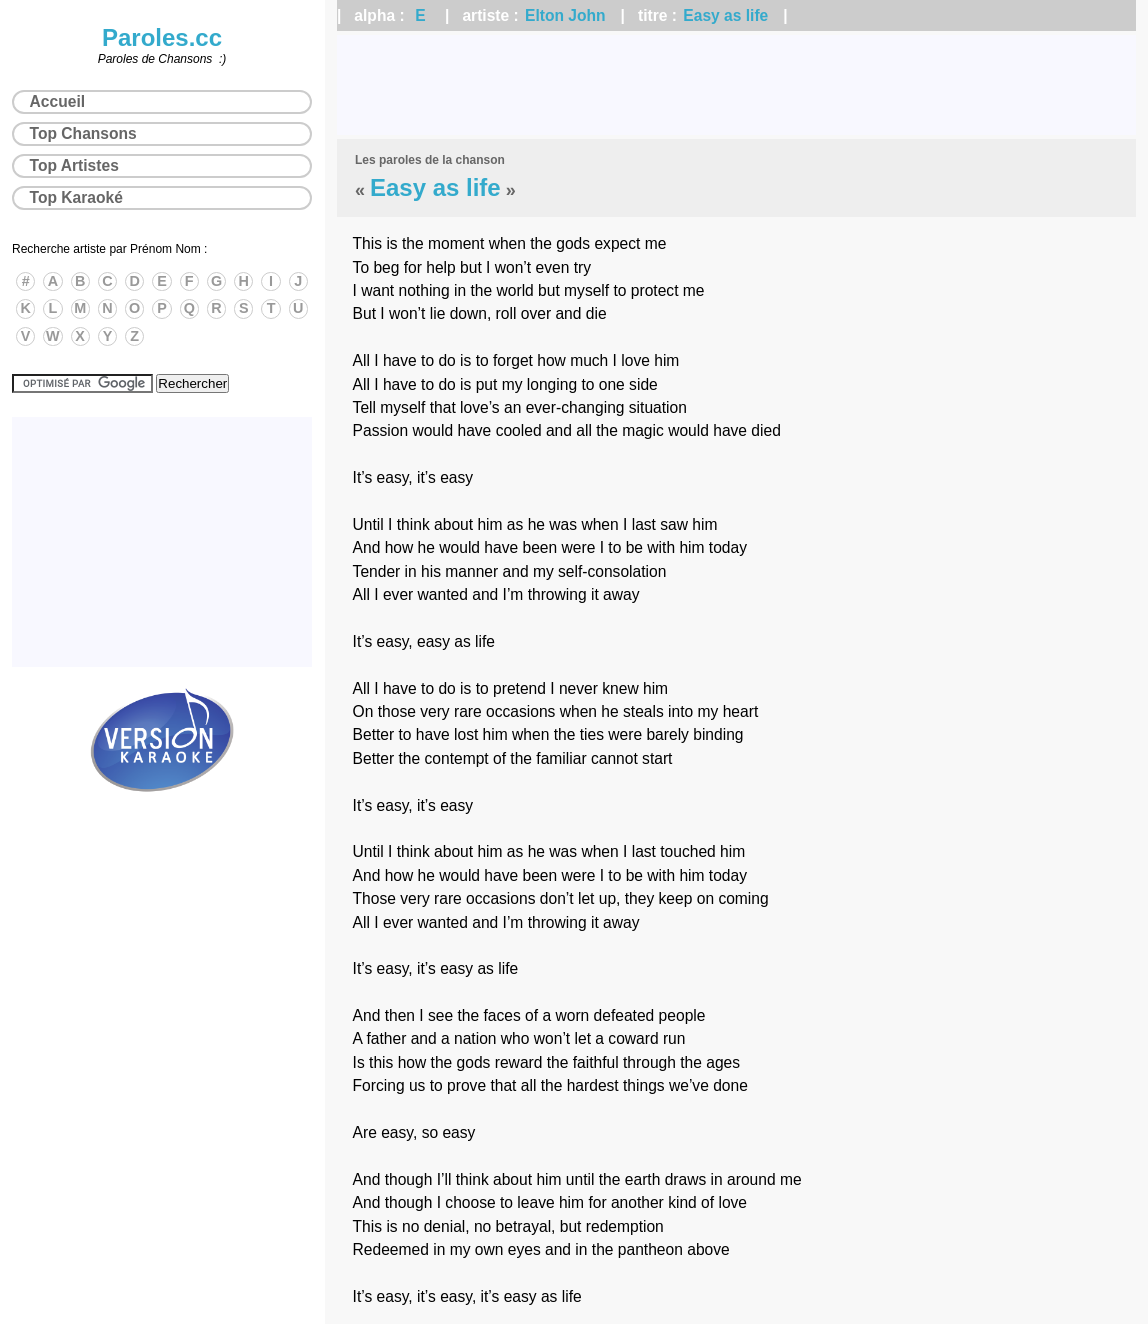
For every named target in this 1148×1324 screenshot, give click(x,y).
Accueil (57, 101)
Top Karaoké (76, 197)
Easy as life (725, 15)
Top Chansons (83, 133)
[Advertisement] (736, 85)
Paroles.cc (162, 37)
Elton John (565, 15)
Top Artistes (74, 165)
